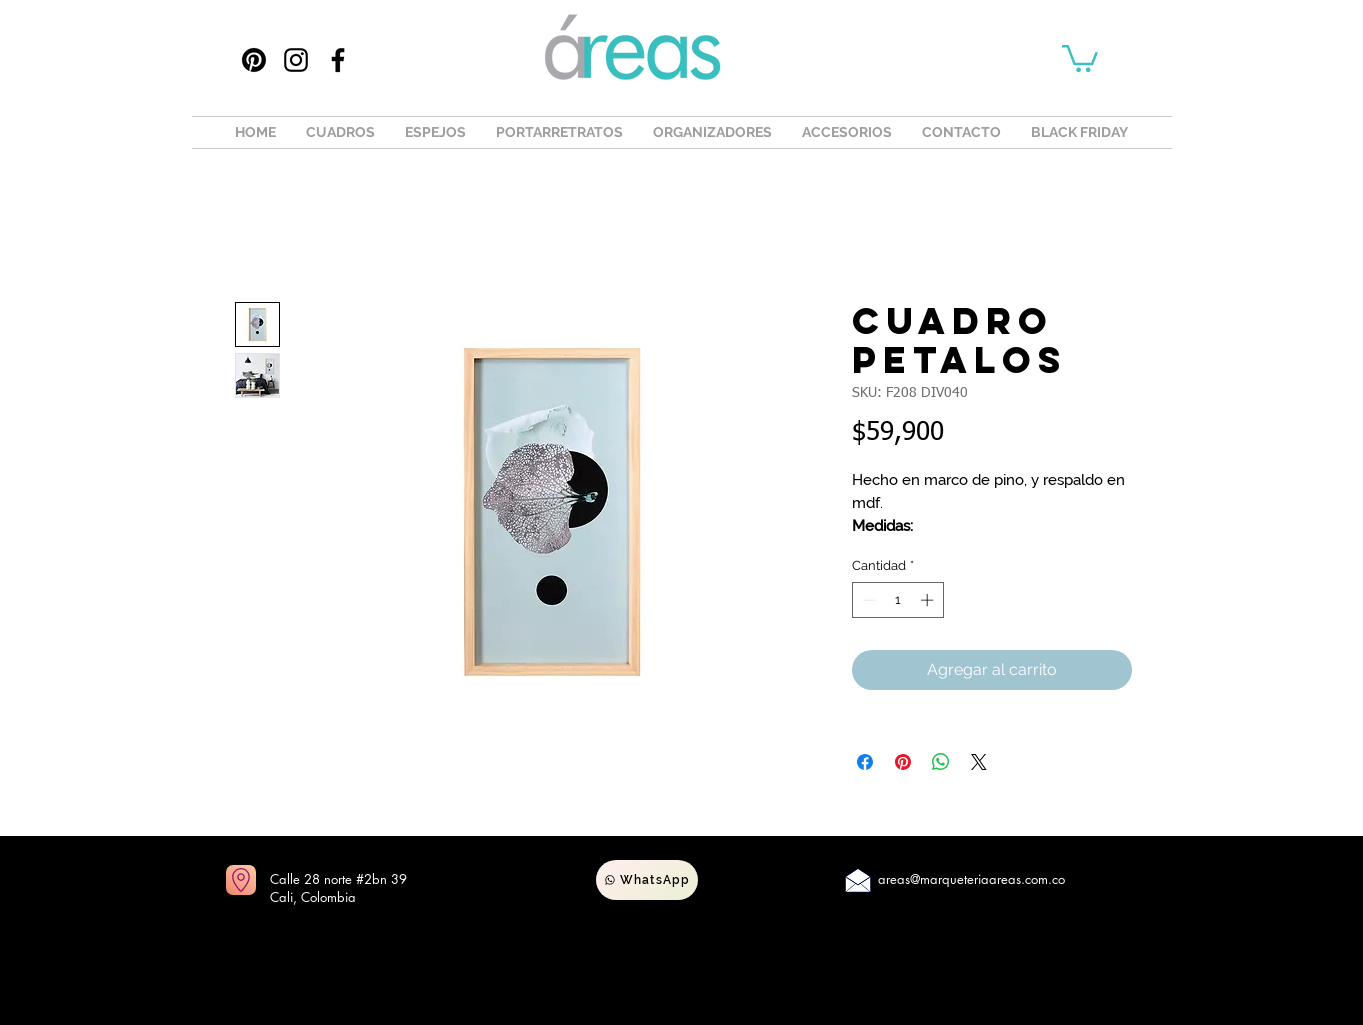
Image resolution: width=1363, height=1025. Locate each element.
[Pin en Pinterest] (903, 762)
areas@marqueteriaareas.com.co (971, 879)
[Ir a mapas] (241, 880)
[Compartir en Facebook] (865, 762)
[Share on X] (979, 762)
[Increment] (929, 600)
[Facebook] (338, 60)
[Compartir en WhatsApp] (941, 762)
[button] (1080, 57)
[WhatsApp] (647, 880)
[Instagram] (296, 60)
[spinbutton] (897, 600)
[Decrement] (867, 600)
